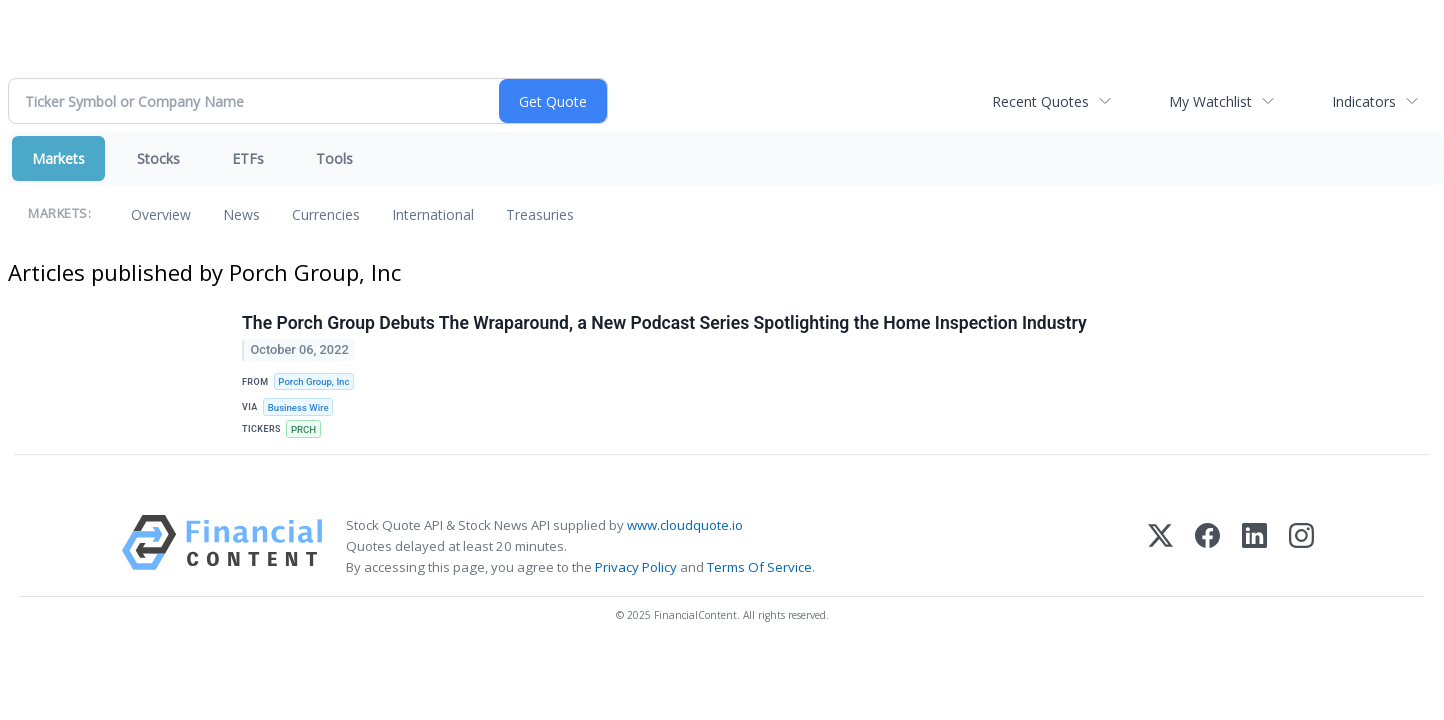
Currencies (326, 214)
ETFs (248, 158)
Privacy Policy (636, 567)
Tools (334, 158)
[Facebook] (1207, 546)
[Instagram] (1301, 546)
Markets (58, 158)
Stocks (158, 158)
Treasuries (540, 214)
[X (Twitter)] (1160, 546)
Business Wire (298, 407)
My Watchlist (1210, 101)
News (241, 214)
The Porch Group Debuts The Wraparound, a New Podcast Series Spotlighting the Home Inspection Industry (664, 323)
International (433, 214)
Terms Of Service (759, 567)
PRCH (303, 429)
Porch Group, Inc (313, 381)
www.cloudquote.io (685, 525)
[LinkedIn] (1254, 546)
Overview (161, 214)
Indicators (1364, 101)
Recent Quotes (1040, 101)
